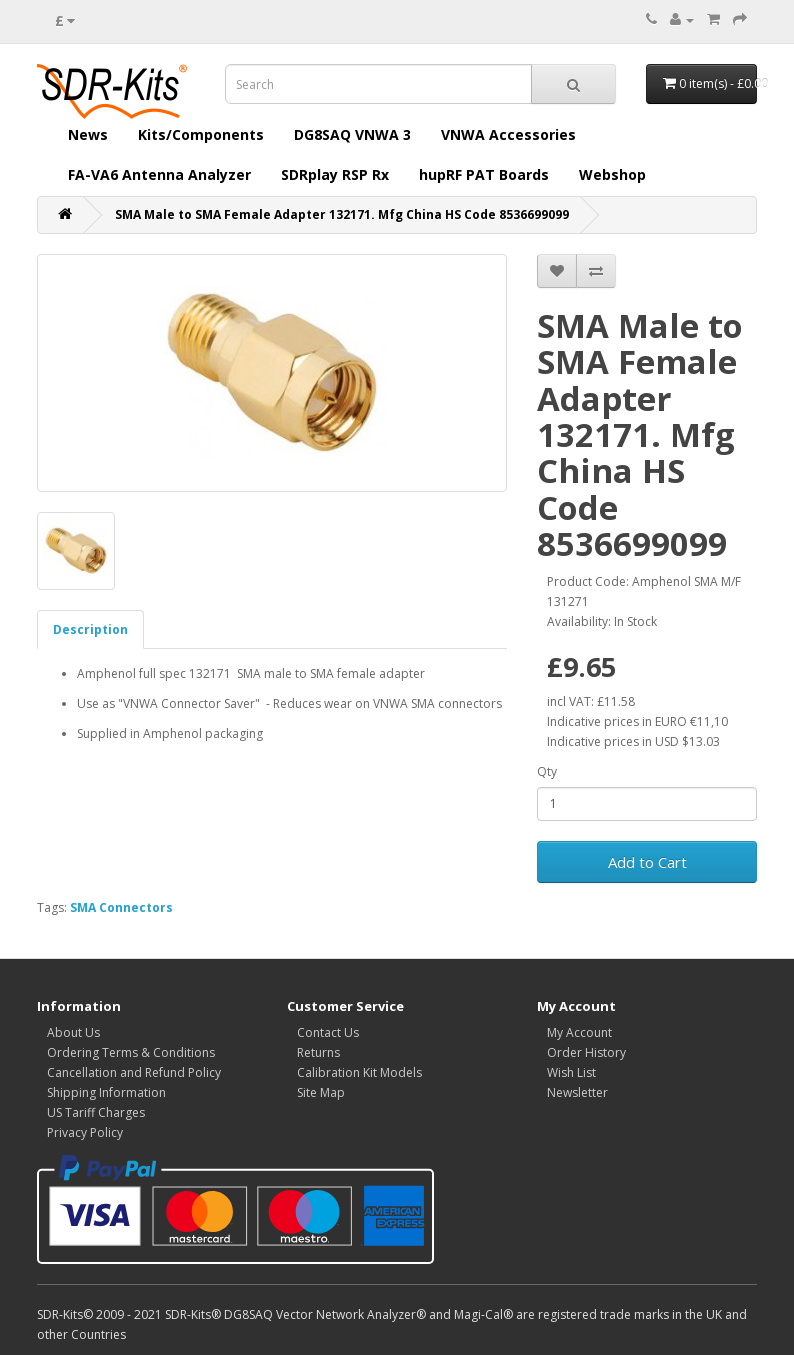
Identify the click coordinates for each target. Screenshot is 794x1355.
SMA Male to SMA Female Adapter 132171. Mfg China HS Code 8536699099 (342, 214)
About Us (73, 1032)
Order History (586, 1052)
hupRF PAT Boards (484, 174)
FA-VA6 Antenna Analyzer (159, 174)
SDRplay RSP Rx (335, 174)
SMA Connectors (121, 907)
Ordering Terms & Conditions (131, 1052)
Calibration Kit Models (359, 1072)
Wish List (571, 1072)
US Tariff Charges (96, 1112)
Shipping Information (106, 1092)
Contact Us (328, 1032)
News (88, 134)
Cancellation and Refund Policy (134, 1072)
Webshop (612, 174)
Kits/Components (201, 134)
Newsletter (577, 1092)
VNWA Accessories (508, 134)
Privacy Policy (85, 1132)
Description (90, 629)
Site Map (321, 1092)
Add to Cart (647, 862)
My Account (579, 1032)
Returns (318, 1052)
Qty (547, 771)
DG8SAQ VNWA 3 (352, 134)
